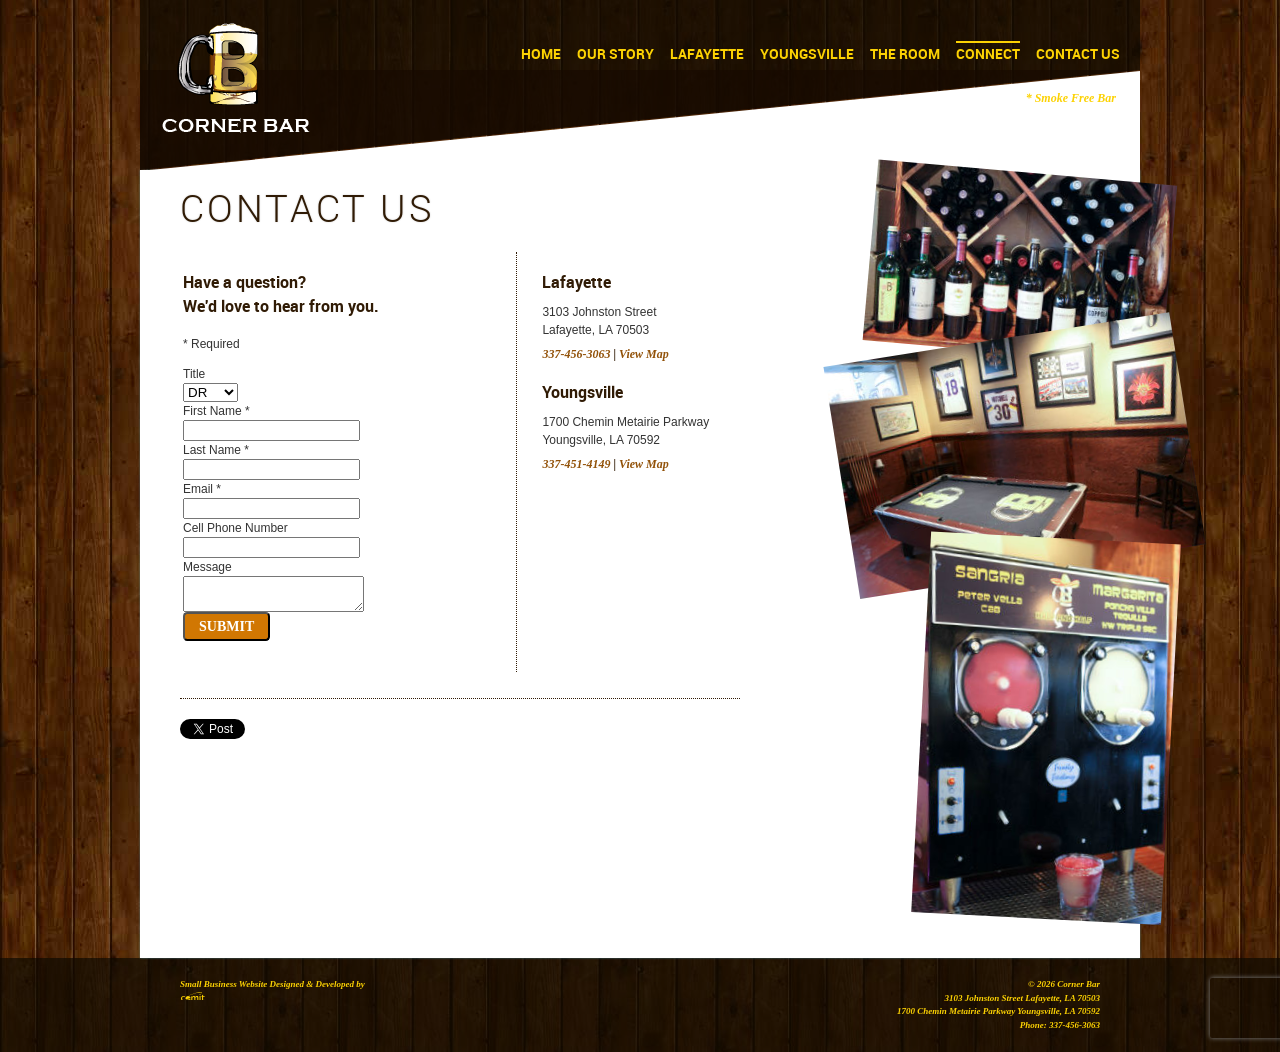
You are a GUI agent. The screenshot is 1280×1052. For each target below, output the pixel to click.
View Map (644, 354)
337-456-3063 (576, 354)
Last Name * (216, 450)
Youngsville (807, 54)
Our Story (615, 54)
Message (207, 567)
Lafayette (707, 54)
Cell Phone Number (235, 528)
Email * (202, 489)
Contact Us (1078, 54)
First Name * (216, 411)
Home (541, 54)
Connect (988, 54)
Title (194, 374)
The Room (905, 54)
